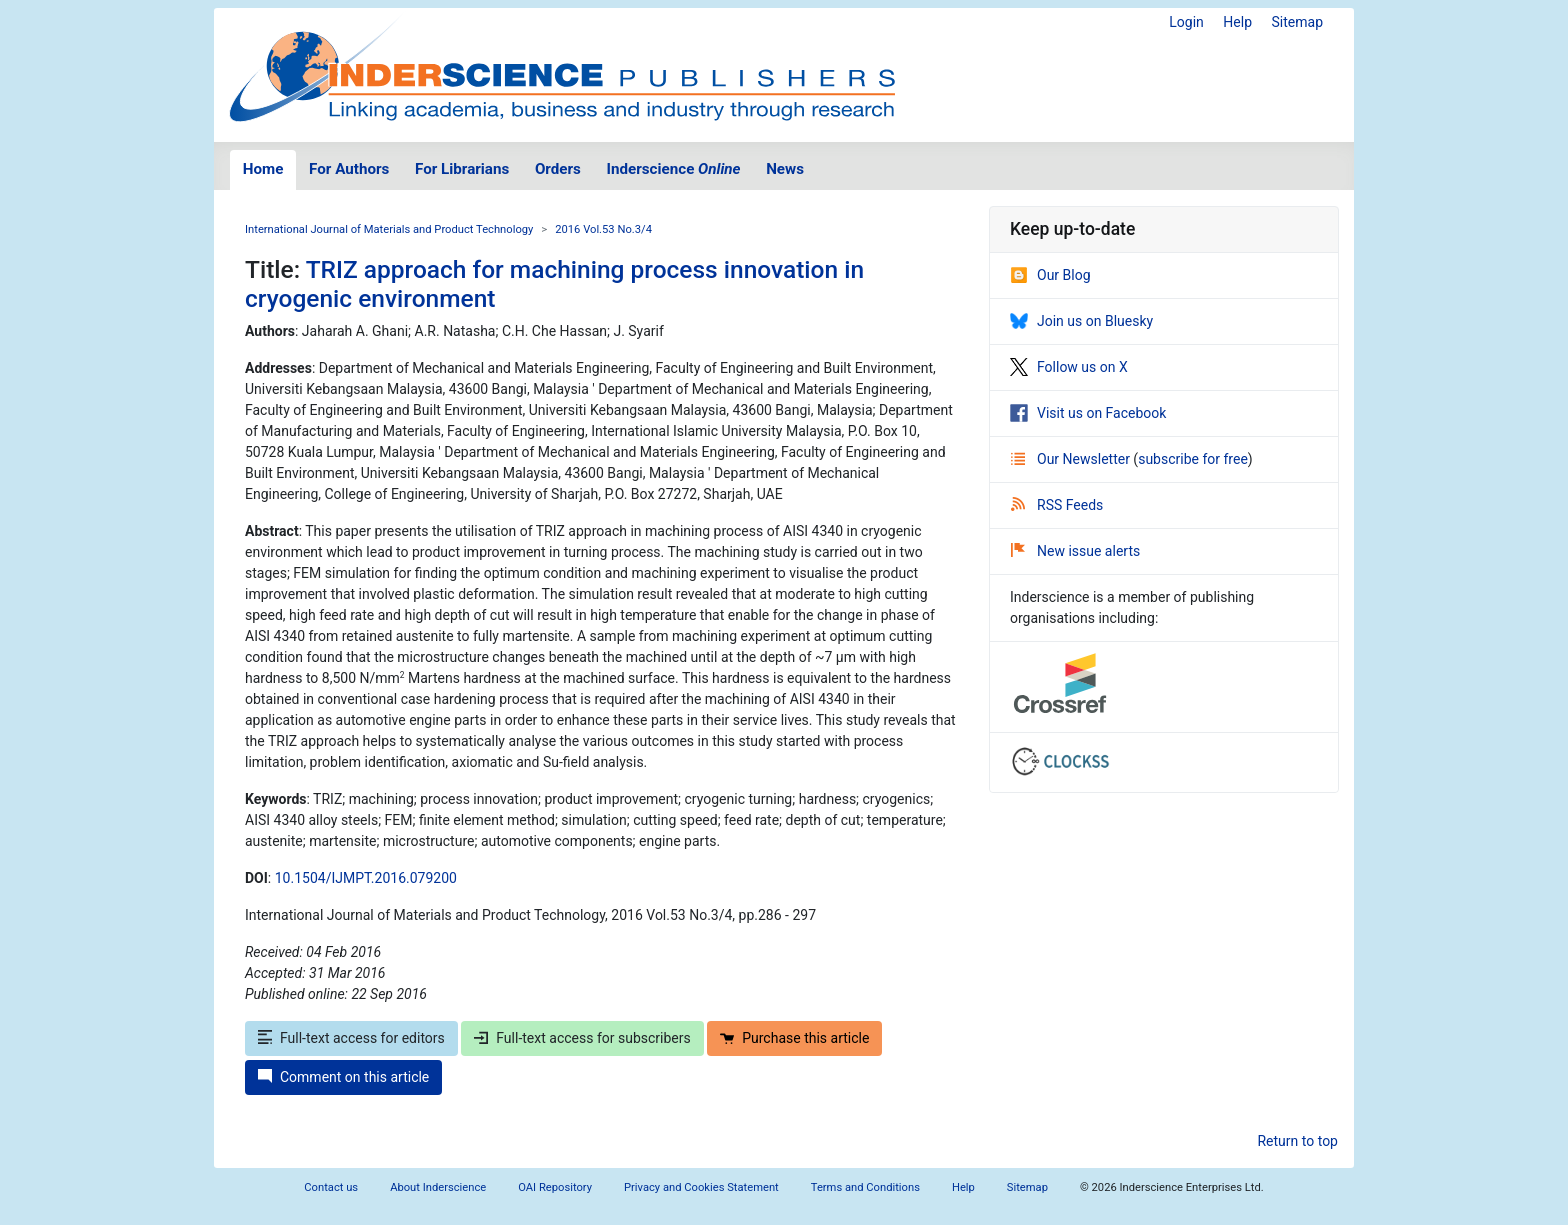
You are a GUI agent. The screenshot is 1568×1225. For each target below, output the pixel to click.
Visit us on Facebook (1088, 413)
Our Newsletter (1072, 459)
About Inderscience (438, 1187)
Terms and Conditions (865, 1187)
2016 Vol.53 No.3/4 (603, 229)
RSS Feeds (1057, 505)
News (785, 169)
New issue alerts (1075, 551)
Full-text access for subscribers (582, 1038)
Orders (558, 169)
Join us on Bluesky (1081, 321)
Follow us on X (1069, 367)
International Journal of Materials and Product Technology (389, 229)
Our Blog (1050, 275)
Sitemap (1297, 22)
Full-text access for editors (351, 1038)
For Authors (349, 169)
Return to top (1297, 1141)
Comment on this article (343, 1077)
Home (263, 169)
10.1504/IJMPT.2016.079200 (366, 878)
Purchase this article (794, 1038)
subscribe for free (1193, 459)
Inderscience (674, 169)
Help (1237, 22)
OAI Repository (555, 1187)
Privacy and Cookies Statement (701, 1187)
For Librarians (462, 169)
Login (1186, 22)
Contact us (331, 1187)
